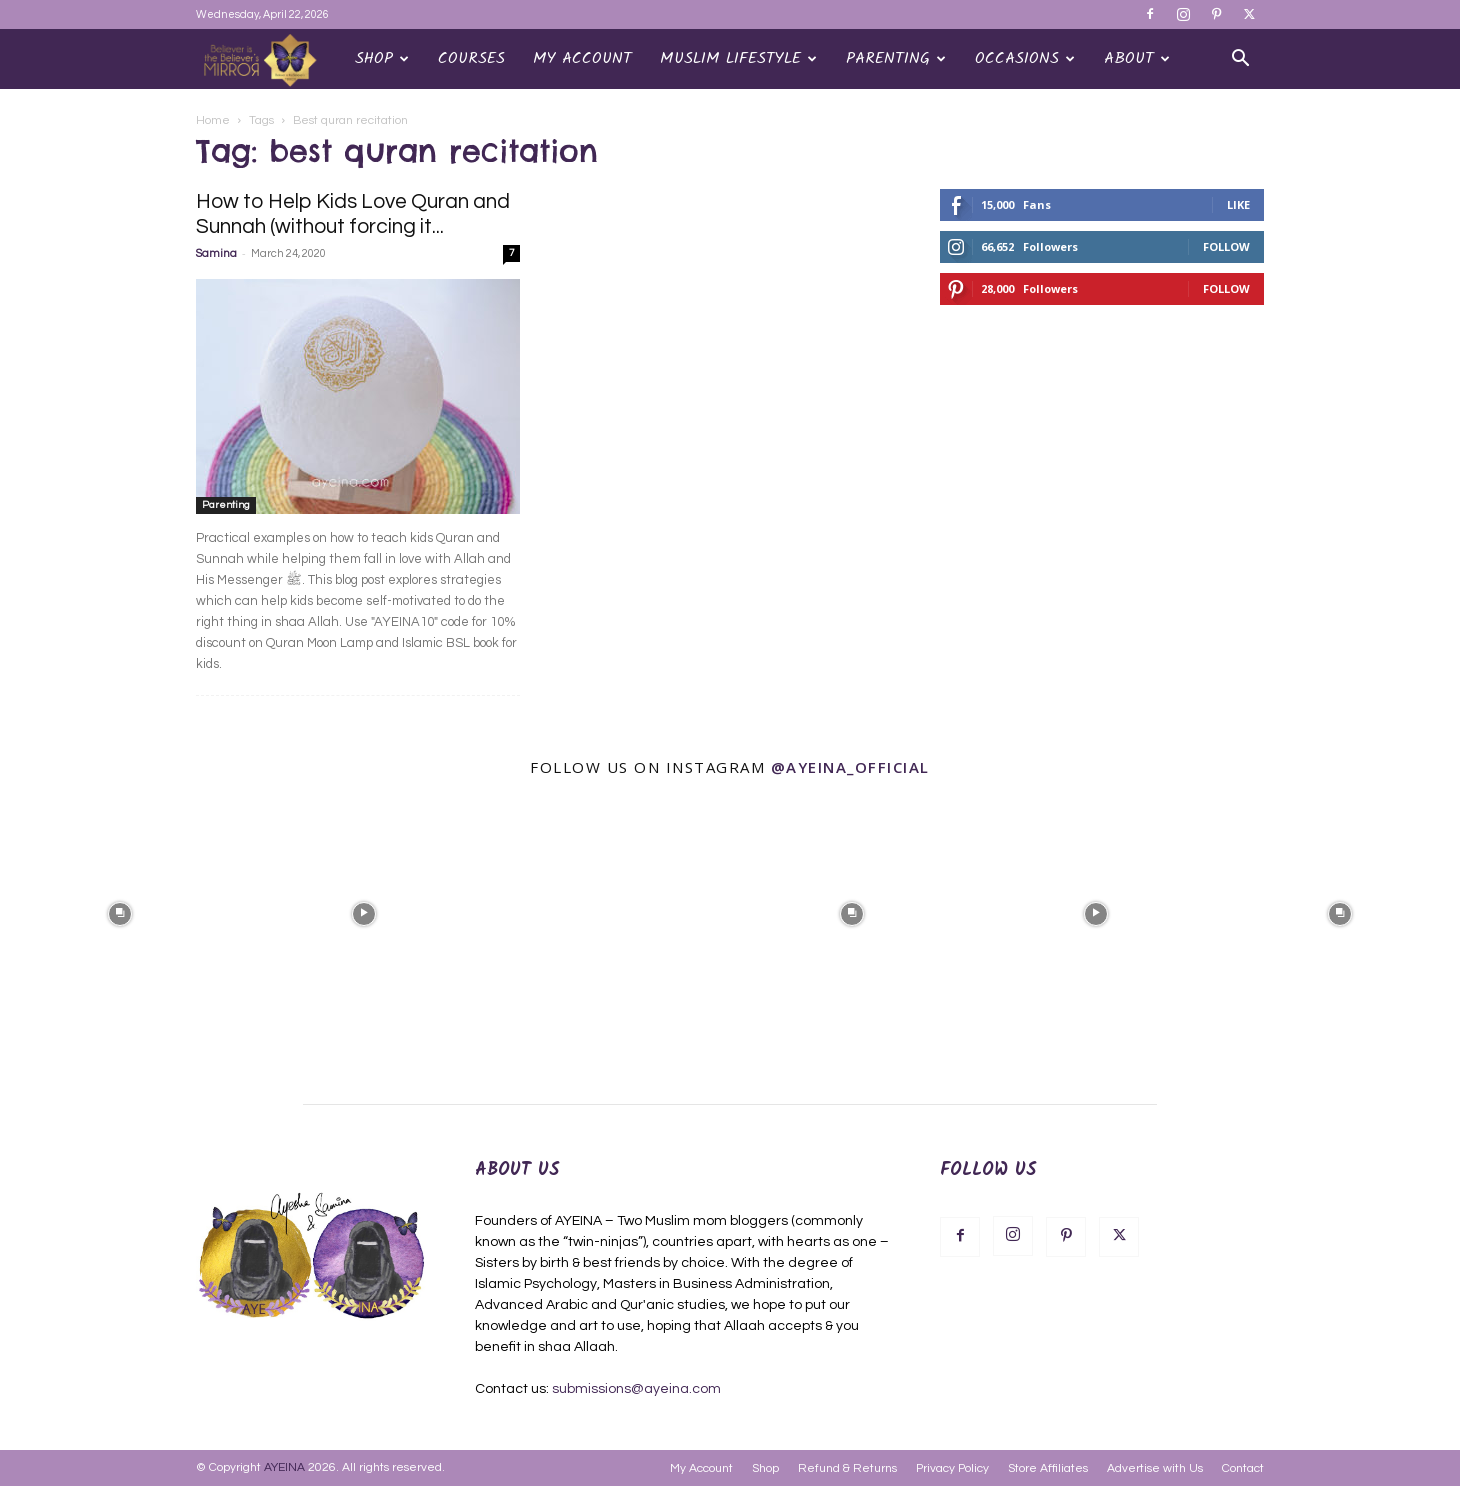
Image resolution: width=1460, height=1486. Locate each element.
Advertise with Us (1155, 1468)
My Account (582, 58)
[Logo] (268, 59)
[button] (1240, 60)
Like (1238, 204)
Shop (382, 58)
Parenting (896, 58)
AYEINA (284, 1467)
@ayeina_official (850, 767)
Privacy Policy (952, 1468)
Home (213, 120)
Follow (1226, 246)
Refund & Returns (847, 1468)
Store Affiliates (1048, 1468)
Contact (1243, 1468)
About (1137, 58)
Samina (216, 253)
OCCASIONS (1025, 58)
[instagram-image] (120, 912)
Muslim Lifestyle (738, 58)
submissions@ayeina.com (636, 1389)
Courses (471, 58)
